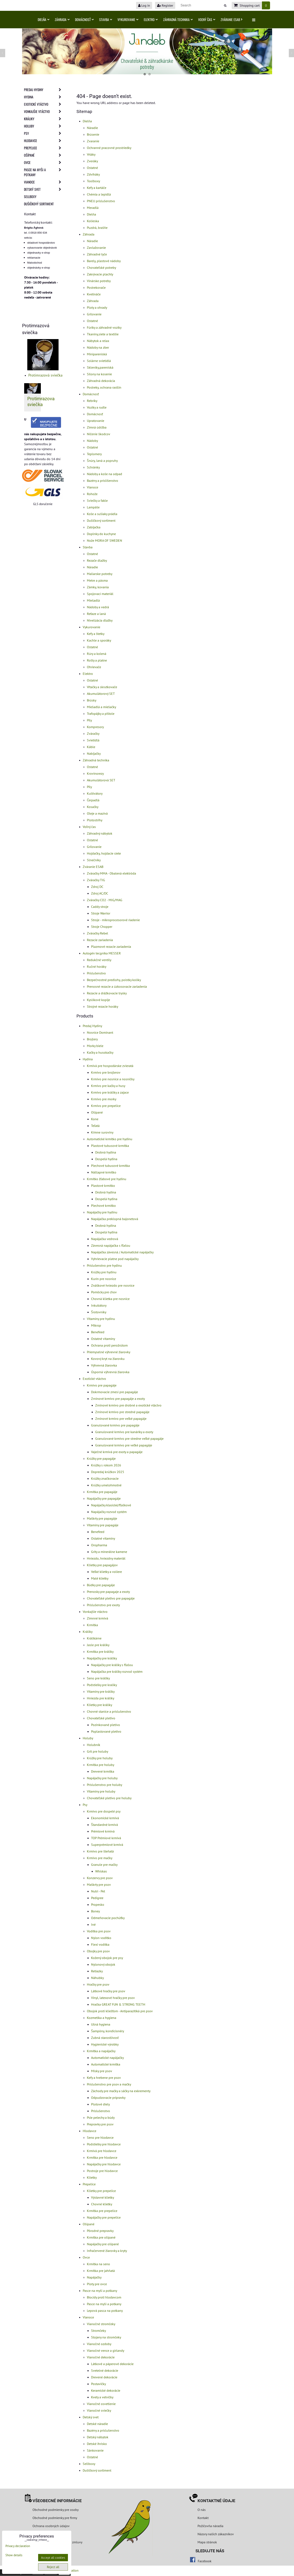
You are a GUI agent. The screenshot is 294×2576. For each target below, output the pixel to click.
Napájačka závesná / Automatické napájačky (122, 1252)
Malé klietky (99, 1578)
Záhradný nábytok (99, 833)
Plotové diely (100, 2104)
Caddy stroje (99, 907)
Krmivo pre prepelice (106, 1106)
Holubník (93, 1745)
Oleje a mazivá (97, 813)
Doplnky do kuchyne (101, 534)
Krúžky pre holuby (100, 1758)
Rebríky (92, 401)
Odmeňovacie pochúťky (108, 1918)
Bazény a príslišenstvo (102, 480)
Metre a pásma (97, 580)
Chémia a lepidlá (99, 194)
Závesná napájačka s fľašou (110, 1245)
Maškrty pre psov (99, 1884)
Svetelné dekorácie (104, 2370)
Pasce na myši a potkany (100, 2291)
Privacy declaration (17, 2546)
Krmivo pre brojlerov (105, 1072)
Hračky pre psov (98, 1984)
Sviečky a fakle (97, 500)
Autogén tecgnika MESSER (102, 953)
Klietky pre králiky (99, 1705)
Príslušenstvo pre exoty (103, 1605)
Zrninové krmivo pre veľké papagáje (120, 1418)
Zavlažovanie (96, 247)
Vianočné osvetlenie (101, 2404)
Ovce (86, 2257)
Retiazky (97, 1971)
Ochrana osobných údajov (51, 2526)
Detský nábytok (97, 2437)
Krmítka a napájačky (101, 2051)
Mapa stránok (207, 2542)
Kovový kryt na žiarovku (108, 1359)
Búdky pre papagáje (101, 1585)
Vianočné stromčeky (101, 2324)
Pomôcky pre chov (104, 1292)
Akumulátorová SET (101, 780)
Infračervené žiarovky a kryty (107, 2251)
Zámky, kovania (98, 587)
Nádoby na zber (98, 347)
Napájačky (94, 2277)
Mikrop (96, 1325)
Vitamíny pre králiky (101, 1691)
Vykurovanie (128, 19)
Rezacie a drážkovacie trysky (107, 993)
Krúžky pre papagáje (101, 1458)
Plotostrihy (94, 820)
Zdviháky (93, 174)
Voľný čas (206, 19)
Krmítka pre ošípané (101, 2237)
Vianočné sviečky (99, 2410)
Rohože (92, 494)
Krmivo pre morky (103, 1099)
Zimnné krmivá (97, 1618)
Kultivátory (95, 793)
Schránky (93, 467)
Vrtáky (91, 154)
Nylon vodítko (101, 1938)
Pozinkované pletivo (105, 1725)
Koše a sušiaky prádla (102, 514)
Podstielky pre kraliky (102, 1685)
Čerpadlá (93, 800)
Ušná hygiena (100, 2024)
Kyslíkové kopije (98, 1000)
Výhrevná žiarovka (104, 1365)
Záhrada (62, 19)
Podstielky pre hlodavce (104, 2144)
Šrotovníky (98, 1312)
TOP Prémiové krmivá (106, 1838)
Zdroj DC (97, 887)
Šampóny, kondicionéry (107, 2031)
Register (165, 5)
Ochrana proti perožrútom (109, 1345)
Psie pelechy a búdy (101, 2117)
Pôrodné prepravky (100, 2231)
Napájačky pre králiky (102, 1658)
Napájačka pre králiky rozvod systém (117, 1671)
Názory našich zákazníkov (216, 2534)
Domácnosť (84, 19)
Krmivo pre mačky (99, 1858)
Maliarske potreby (99, 574)
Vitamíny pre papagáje (102, 1525)
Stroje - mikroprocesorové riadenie (115, 920)
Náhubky (97, 1978)
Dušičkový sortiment (101, 520)
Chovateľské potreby (101, 267)
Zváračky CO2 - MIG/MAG (104, 900)
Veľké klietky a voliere (106, 1572)
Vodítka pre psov (99, 1931)
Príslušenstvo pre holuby (104, 1785)
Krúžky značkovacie (105, 1478)
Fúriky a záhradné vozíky (104, 327)
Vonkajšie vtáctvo (95, 1612)
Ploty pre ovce (97, 2284)
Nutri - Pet (98, 1891)
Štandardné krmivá (104, 1825)
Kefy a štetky (95, 634)
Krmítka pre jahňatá (101, 2271)
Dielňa (43, 19)
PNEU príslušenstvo (101, 201)
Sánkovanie (95, 2450)
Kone (94, 1119)
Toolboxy (93, 181)
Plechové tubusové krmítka (110, 1165)
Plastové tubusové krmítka (110, 1146)
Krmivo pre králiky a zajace (110, 1092)
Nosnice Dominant (100, 1032)
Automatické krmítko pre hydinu (109, 1139)
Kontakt (203, 2518)
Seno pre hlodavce (100, 2137)
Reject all (53, 2567)
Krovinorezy (95, 773)
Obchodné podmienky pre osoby (56, 2510)
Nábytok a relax (98, 341)
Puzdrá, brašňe (97, 228)
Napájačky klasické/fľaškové (111, 1505)
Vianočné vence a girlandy (105, 2350)
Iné (93, 1924)
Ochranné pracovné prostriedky (109, 148)
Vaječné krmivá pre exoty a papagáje (117, 1452)
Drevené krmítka (102, 1771)
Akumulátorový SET (101, 693)
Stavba (105, 19)
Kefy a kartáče (96, 188)
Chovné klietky (101, 2204)
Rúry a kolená (96, 654)
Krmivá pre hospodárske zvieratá (110, 1066)
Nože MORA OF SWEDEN (104, 540)
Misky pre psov (101, 2071)
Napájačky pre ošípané (103, 2244)
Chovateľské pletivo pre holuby (109, 1798)
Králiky (88, 1631)
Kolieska (93, 221)
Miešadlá (93, 600)
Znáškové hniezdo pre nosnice (112, 1285)
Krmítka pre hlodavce (102, 2157)
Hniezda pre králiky (100, 1698)
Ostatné (92, 168)
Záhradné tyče (97, 254)
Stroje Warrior (100, 913)
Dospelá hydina (106, 1159)
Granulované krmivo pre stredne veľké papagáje (129, 1438)
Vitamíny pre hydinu (101, 1319)
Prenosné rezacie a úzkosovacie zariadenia (117, 986)
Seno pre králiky (98, 1678)
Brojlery (92, 1039)
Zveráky (92, 161)
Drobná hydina (105, 1152)
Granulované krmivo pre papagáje (115, 1425)
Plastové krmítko (103, 1185)
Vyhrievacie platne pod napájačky (115, 1259)
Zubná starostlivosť (105, 2038)
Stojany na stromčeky (106, 2337)
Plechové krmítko (103, 1205)
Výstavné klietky (102, 2197)
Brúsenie (93, 134)
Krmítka (92, 1625)
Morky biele (95, 1046)
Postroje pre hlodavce (102, 2171)
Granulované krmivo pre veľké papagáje (123, 1445)
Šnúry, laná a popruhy (102, 460)
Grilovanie (94, 314)
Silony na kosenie (99, 374)
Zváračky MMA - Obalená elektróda (111, 873)
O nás (202, 2510)
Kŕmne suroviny (102, 1132)
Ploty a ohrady (97, 307)
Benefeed (97, 1332)
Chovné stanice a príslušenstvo (109, 1711)
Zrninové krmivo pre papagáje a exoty (118, 1398)
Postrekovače (96, 287)
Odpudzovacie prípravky (108, 2097)
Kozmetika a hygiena (101, 2018)
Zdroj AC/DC (99, 893)
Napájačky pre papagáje (104, 1498)
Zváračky (93, 733)
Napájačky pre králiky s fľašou (112, 1665)
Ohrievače (94, 667)
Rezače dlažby (97, 560)
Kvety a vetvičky (102, 2397)
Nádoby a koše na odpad (104, 474)
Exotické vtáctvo (94, 1379)
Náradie (92, 128)
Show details (13, 2555)
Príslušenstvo (96, 973)
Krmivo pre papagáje (101, 1385)
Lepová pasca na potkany (105, 2310)
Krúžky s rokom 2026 (106, 1465)
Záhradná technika (178, 19)
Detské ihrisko (97, 2444)
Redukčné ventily (99, 960)
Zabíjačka (93, 527)
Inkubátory (98, 1305)
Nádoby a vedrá (98, 607)
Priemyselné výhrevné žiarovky (108, 1352)
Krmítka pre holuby (100, 1765)
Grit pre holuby (97, 1751)
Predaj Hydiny (92, 1026)
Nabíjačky (94, 753)
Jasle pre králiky (98, 1645)
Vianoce (92, 487)
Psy (85, 1805)
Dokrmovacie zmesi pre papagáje (114, 1392)
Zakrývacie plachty (100, 274)
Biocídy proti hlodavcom (104, 2297)
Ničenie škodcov (98, 434)
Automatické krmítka (105, 2064)
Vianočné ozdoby (99, 2344)
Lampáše (93, 507)
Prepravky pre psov (100, 2124)
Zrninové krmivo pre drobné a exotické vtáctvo (128, 1405)
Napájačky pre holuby (102, 1778)
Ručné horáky (96, 966)
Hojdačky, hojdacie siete (104, 853)
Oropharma (99, 1545)
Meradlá (93, 208)
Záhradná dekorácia (101, 381)
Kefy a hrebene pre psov (104, 2077)
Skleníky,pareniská (100, 367)
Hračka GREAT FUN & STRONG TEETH (118, 2004)
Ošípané (97, 1112)
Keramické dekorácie (105, 2390)
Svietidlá (93, 740)
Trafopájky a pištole (100, 713)
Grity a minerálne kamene (109, 1552)
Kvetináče (94, 294)
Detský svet (91, 2417)
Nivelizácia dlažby (100, 620)
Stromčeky (98, 2330)
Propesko (97, 1904)
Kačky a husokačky (100, 1052)
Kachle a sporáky (99, 640)
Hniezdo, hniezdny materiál (106, 1558)
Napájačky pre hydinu (102, 1212)
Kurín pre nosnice (103, 1279)
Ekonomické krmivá (105, 1818)
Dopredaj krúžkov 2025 (107, 1472)
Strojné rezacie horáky (102, 1006)
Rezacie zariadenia (100, 940)
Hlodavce (89, 2131)
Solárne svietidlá (99, 361)
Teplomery (94, 454)
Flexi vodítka (100, 1944)
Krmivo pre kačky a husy (108, 1086)
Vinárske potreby (99, 281)
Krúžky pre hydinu (103, 1272)
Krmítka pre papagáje (102, 1492)
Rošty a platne (97, 660)
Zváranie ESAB (232, 19)
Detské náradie (97, 2424)
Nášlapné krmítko (103, 1172)
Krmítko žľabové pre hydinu (106, 1179)
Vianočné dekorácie (101, 2357)
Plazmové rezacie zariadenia (111, 946)
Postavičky (98, 2384)
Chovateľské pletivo (101, 1718)
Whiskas (101, 1871)
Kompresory (95, 727)
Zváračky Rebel (97, 933)
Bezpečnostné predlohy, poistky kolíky (114, 980)
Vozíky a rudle (96, 407)
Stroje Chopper (101, 926)
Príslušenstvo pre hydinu (104, 1265)
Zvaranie (93, 141)
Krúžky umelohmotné (106, 1485)
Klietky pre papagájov (102, 1565)
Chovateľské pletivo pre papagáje (111, 1598)
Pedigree (97, 1898)
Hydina (88, 1059)
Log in (144, 5)
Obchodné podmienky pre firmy (55, 2518)
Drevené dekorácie (104, 2377)
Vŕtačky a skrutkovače (102, 687)
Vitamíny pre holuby (101, 1791)
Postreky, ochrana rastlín (104, 387)
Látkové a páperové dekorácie (112, 2364)
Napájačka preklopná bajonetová (114, 1219)
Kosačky (92, 807)
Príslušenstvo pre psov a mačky (109, 2084)
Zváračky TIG (96, 880)
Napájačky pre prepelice (104, 2217)
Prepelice (89, 2184)
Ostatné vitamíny (103, 1339)
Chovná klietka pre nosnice (110, 1299)
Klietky (92, 2177)
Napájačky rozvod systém (109, 1512)
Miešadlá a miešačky (101, 707)
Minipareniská (97, 354)
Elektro (151, 19)
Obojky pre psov (98, 1951)
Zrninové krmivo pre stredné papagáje (122, 1412)
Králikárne (94, 1638)
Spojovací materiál (100, 594)
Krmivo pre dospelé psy (103, 1811)
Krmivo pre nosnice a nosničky (112, 1079)
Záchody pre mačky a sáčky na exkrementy (120, 2091)
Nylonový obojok (103, 1964)
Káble (91, 747)
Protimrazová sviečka (45, 375)
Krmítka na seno (98, 2264)
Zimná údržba (96, 427)
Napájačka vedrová (104, 1239)
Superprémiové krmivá (107, 1844)
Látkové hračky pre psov (108, 1991)
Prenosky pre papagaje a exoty (108, 1592)
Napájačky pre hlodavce (104, 2164)
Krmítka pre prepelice (102, 2211)
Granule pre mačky (104, 1864)
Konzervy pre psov (100, 1878)
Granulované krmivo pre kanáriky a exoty (124, 1432)
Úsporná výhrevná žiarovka (110, 1372)
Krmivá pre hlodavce (101, 2151)
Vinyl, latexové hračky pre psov (113, 1998)
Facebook (204, 2561)
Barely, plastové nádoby (104, 261)
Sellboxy (89, 2464)
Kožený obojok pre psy (107, 1958)
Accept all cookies (53, 2558)
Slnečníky (94, 860)
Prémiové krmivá (103, 1831)
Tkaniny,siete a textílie (103, 334)
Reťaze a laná (96, 614)
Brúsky (91, 700)
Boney (95, 1911)
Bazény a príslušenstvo (103, 2430)
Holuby (88, 1738)
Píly (89, 720)
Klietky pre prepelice (101, 2191)
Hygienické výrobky (105, 2044)
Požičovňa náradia (210, 2526)
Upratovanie (95, 421)
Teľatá (95, 1126)
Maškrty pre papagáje (102, 1518)
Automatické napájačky (107, 2058)
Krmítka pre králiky (100, 1651)
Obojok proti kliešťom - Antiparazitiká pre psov (120, 2011)
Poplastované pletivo (106, 1731)
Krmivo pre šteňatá (100, 1851)
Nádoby (92, 441)
